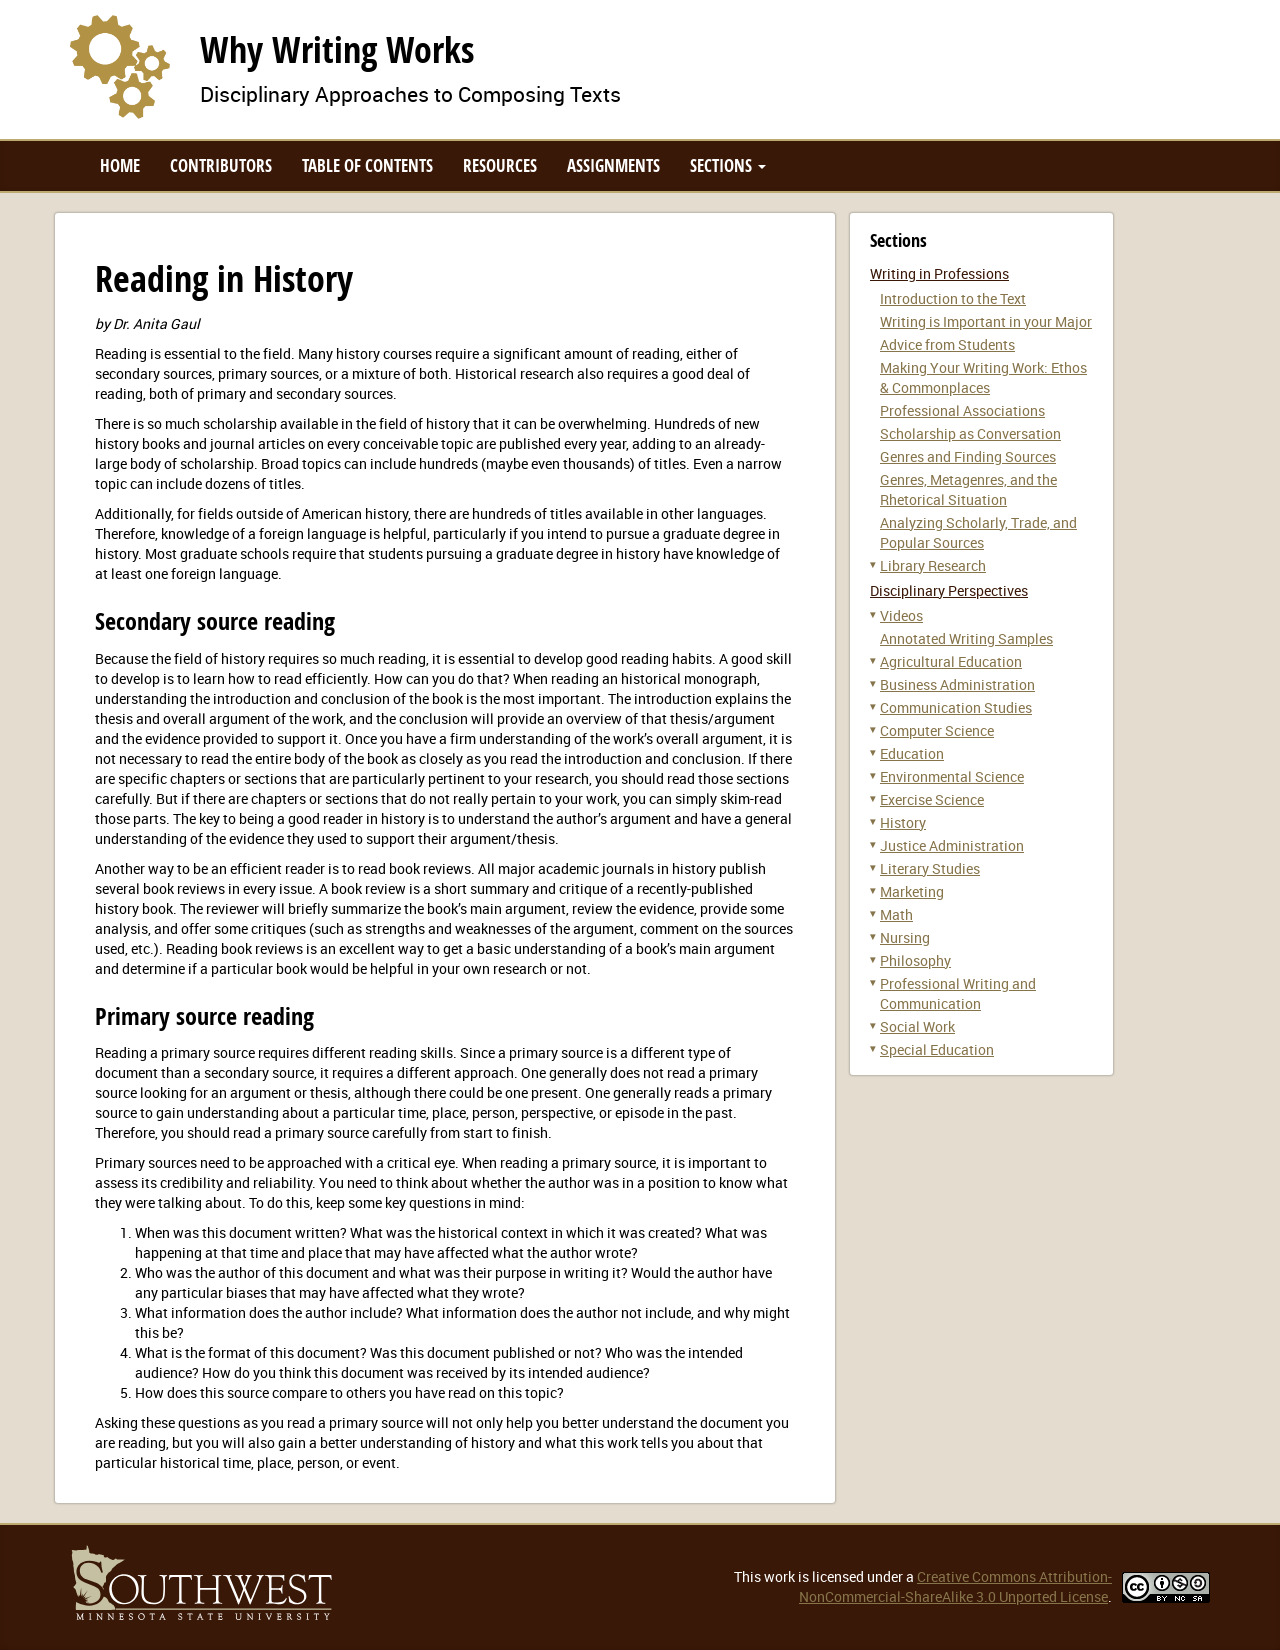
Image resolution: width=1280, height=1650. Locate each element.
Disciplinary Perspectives (949, 590)
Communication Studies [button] (956, 707)
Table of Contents (367, 165)
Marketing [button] (912, 891)
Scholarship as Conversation (970, 433)
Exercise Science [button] (932, 799)
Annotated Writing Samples (966, 638)
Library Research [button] (933, 565)
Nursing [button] (905, 937)
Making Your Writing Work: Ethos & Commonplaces (983, 377)
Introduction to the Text (953, 298)
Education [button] (912, 753)
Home (120, 165)
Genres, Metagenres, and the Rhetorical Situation (968, 489)
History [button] (903, 822)
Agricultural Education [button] (951, 661)
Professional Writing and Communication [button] (958, 993)
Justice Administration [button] (952, 845)
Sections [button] (728, 165)
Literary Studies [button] (930, 868)
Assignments (613, 165)
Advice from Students (947, 344)
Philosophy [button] (915, 960)
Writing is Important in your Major (986, 321)
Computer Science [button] (937, 730)
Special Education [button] (937, 1049)
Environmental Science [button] (952, 776)
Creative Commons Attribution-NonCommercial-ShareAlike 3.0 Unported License (955, 1586)
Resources (500, 165)
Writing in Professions (939, 273)
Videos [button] (901, 615)
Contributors (221, 165)
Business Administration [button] (957, 684)
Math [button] (896, 914)
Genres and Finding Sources (968, 456)
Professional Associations (962, 410)
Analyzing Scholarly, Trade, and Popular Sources (978, 532)
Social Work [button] (917, 1026)
